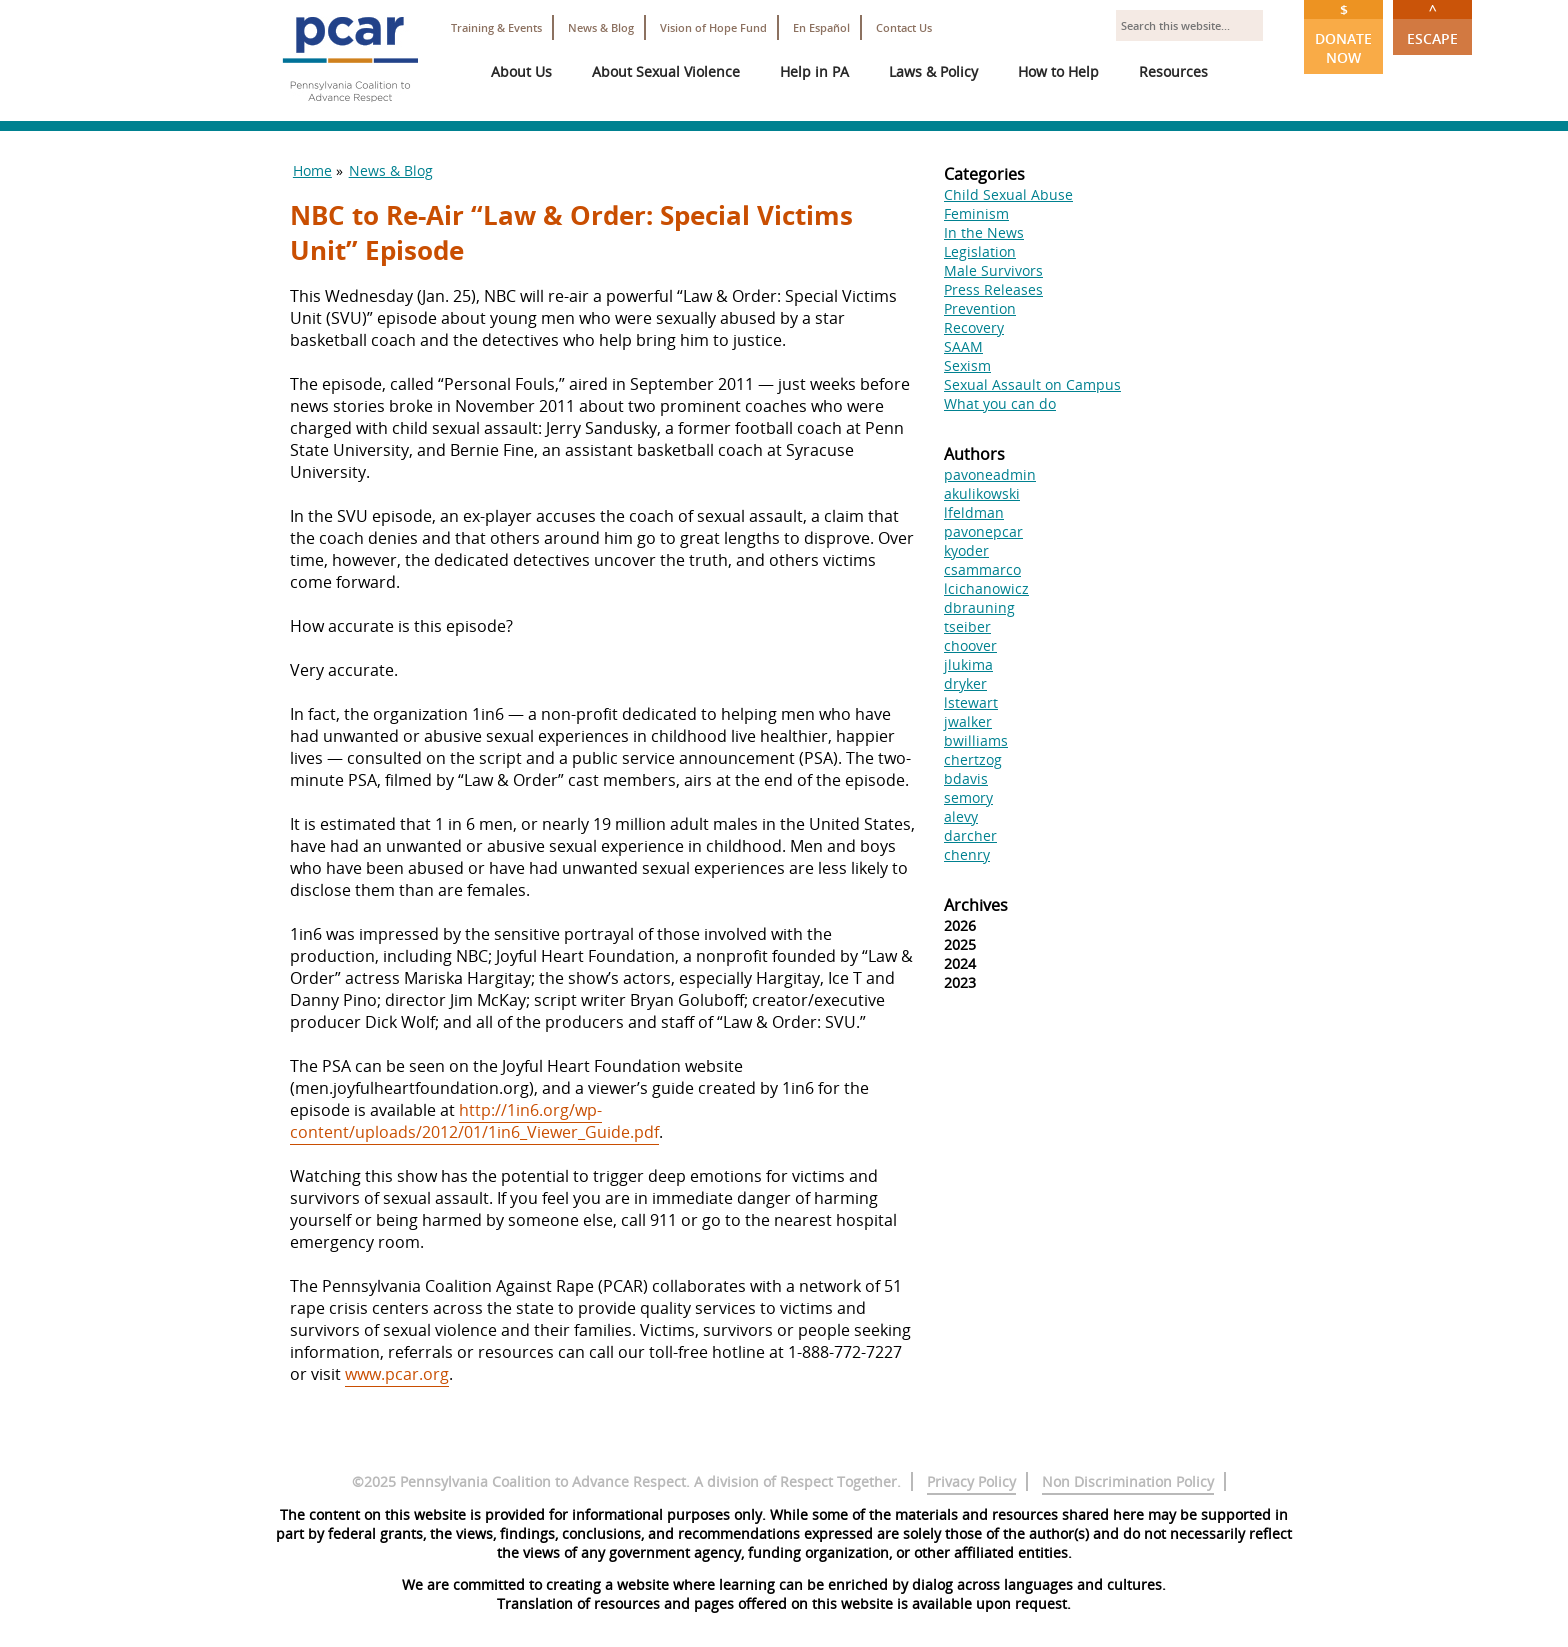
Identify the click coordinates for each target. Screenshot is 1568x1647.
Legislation (980, 251)
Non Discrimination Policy (1128, 1481)
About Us (521, 71)
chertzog (973, 759)
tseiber (967, 626)
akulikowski (982, 493)
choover (970, 645)
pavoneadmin (990, 474)
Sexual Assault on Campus (1032, 384)
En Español (821, 27)
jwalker (968, 721)
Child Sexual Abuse (1008, 194)
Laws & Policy (933, 71)
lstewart (971, 702)
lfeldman (974, 512)
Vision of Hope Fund (713, 27)
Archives (976, 905)
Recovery (974, 327)
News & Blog (601, 27)
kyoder (966, 550)
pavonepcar (983, 531)
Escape (1432, 24)
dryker (965, 683)
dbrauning (979, 607)
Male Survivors (993, 270)
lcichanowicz (986, 588)
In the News (984, 232)
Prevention (980, 308)
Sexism (967, 365)
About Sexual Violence (666, 71)
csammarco (982, 569)
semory (968, 797)
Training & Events (496, 27)
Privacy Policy (971, 1481)
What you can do (1000, 403)
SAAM (963, 346)
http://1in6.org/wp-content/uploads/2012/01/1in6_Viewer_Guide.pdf (474, 1121)
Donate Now (1343, 33)
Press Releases (993, 289)
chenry (967, 854)
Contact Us (904, 27)
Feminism (976, 213)
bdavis (966, 778)
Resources (1173, 71)
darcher (970, 835)
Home (312, 170)
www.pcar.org (397, 1374)
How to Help (1058, 71)
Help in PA (814, 71)
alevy (961, 816)
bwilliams (976, 740)
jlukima (968, 664)
